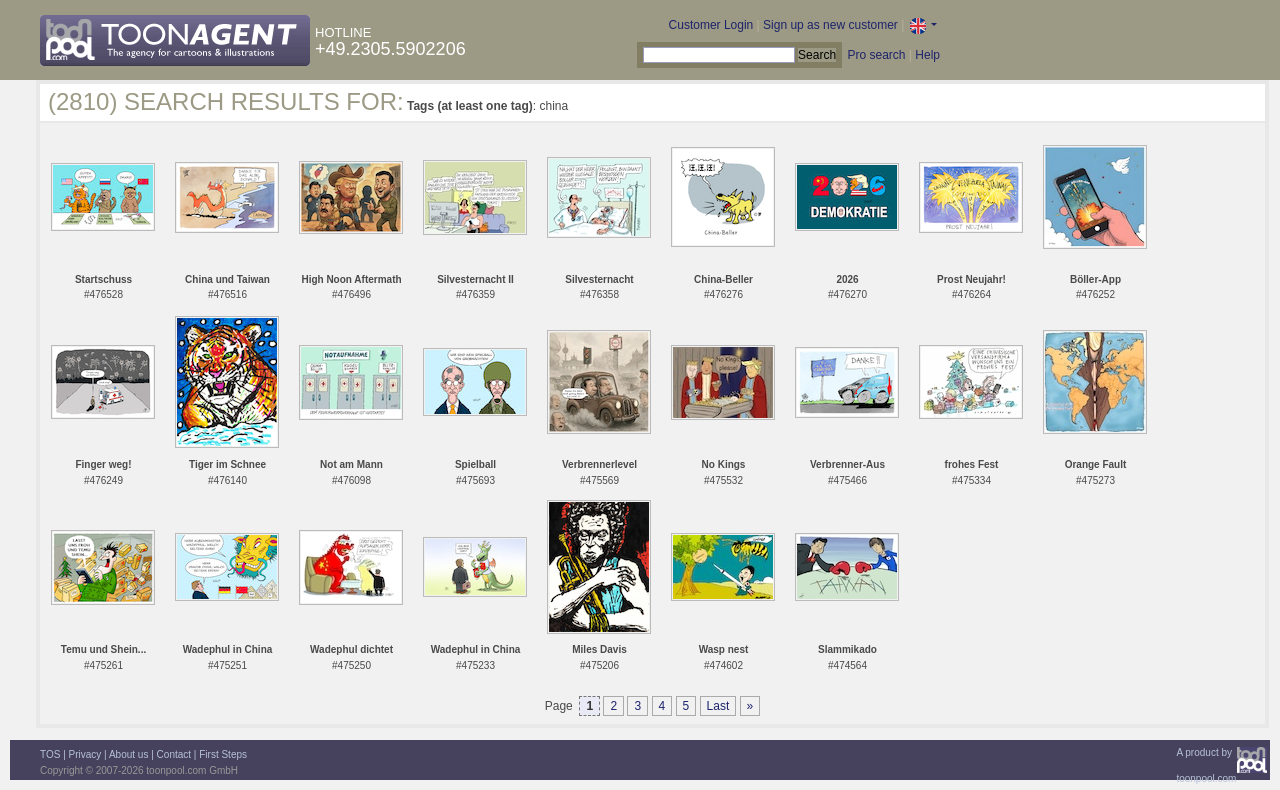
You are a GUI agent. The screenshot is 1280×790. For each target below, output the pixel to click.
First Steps (223, 754)
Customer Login (711, 25)
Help (927, 55)
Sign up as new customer (830, 25)
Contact (174, 754)
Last (718, 706)
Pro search (876, 55)
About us (128, 754)
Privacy (85, 754)
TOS (50, 754)
